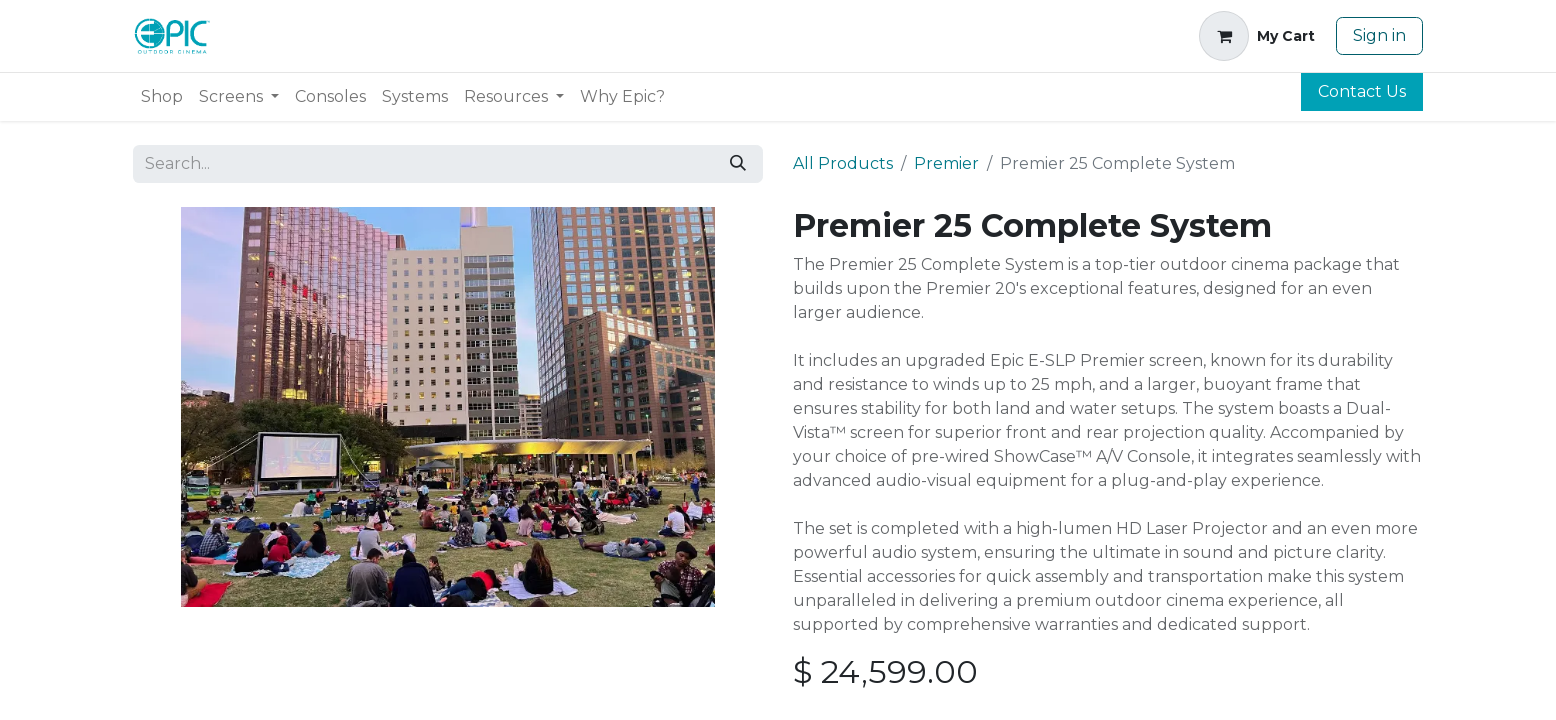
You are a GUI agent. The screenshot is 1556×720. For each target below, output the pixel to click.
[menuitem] (162, 97)
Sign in (1379, 35)
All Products (843, 163)
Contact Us (1362, 91)
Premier (946, 163)
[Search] (738, 164)
